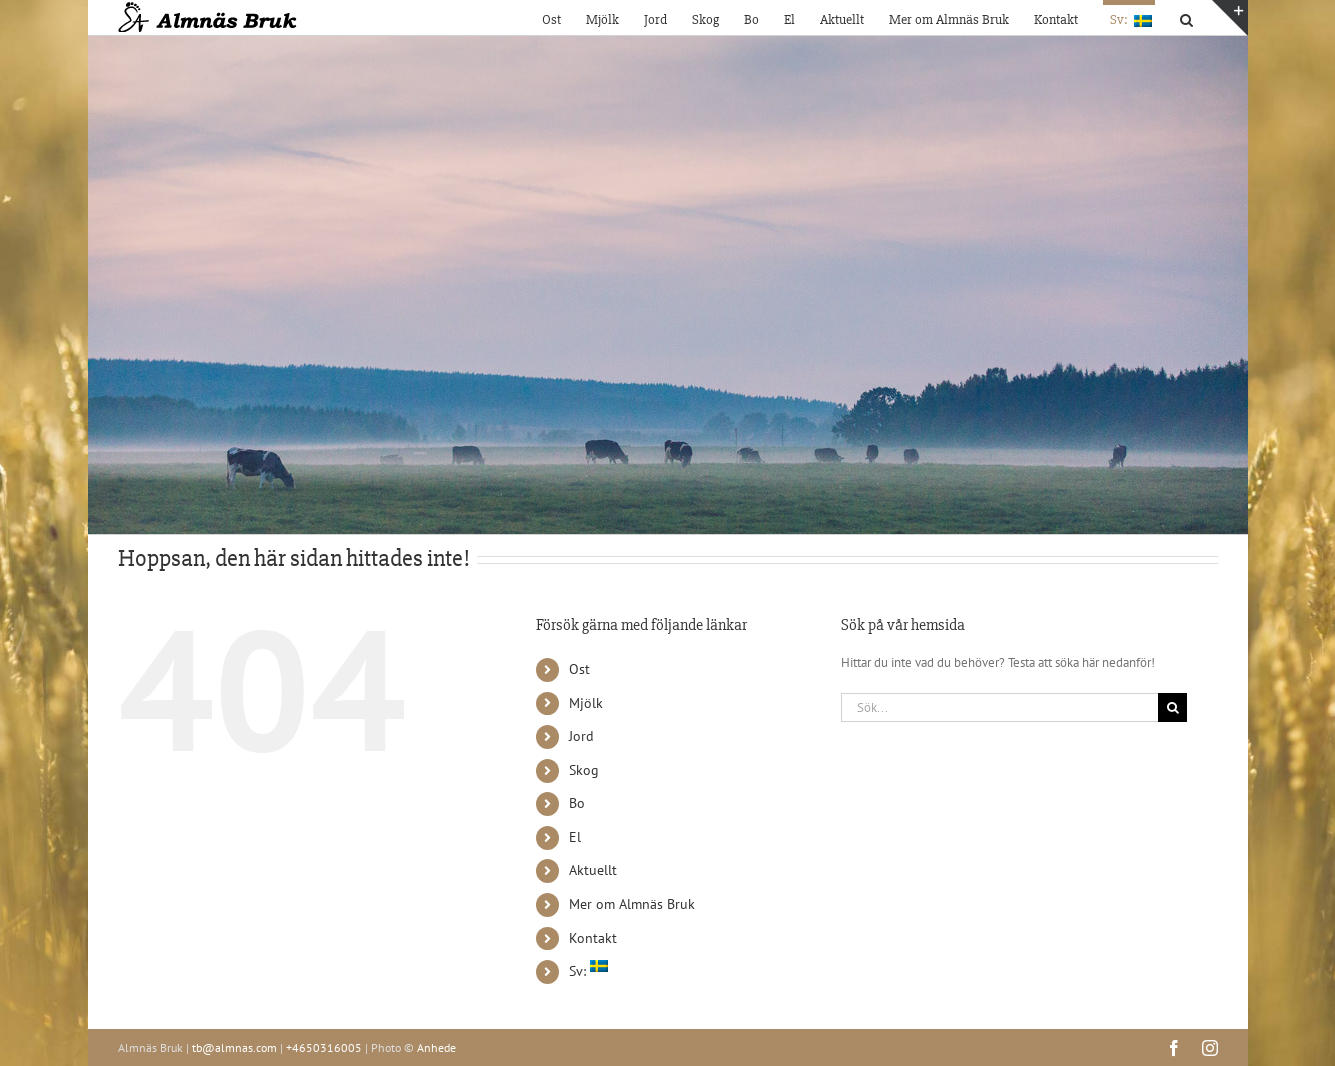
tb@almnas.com (234, 1047)
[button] (1186, 17)
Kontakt (593, 938)
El (575, 837)
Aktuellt (593, 870)
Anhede (436, 1047)
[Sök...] (1000, 707)
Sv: (588, 971)
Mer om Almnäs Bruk (632, 904)
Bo (577, 803)
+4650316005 (324, 1047)
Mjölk (586, 703)
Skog (584, 770)
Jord (581, 736)
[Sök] (1172, 707)
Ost (579, 669)
